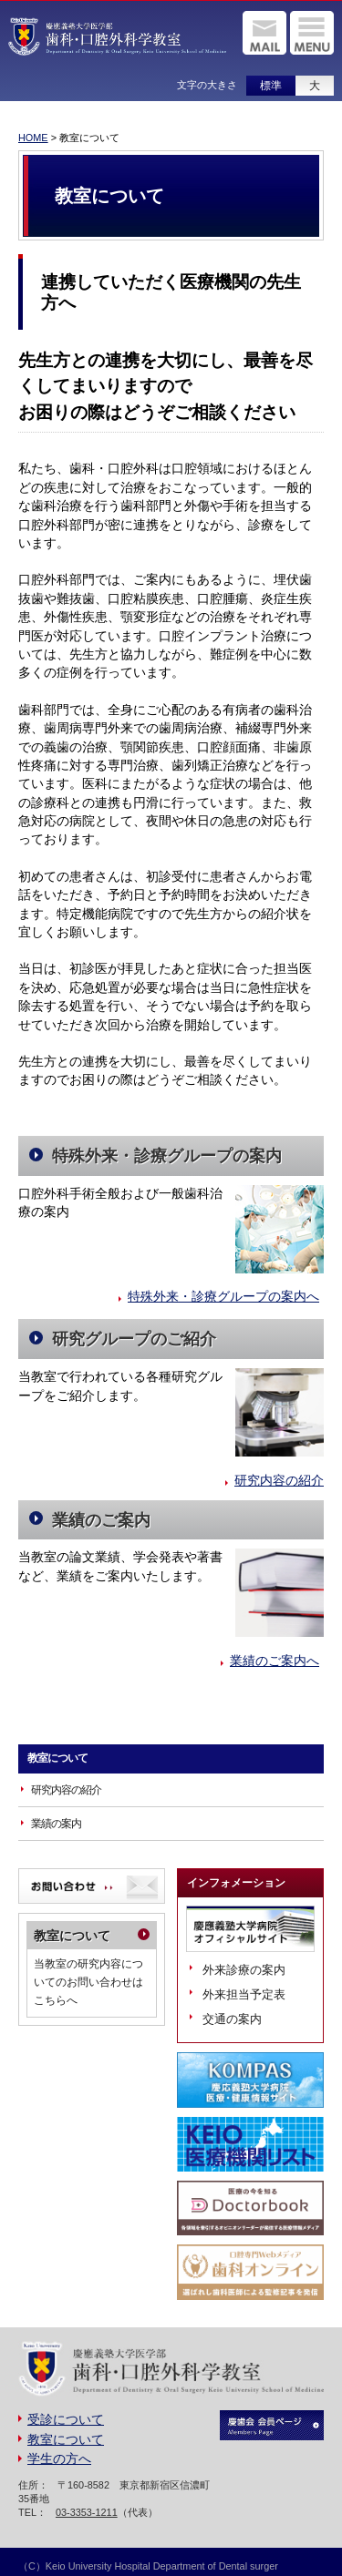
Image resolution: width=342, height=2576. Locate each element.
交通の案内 (232, 2019)
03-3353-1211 (87, 2512)
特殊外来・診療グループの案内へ (223, 1296)
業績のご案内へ (274, 1661)
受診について (65, 2420)
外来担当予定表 (243, 1994)
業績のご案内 (101, 1520)
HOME (33, 137)
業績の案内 (56, 1823)
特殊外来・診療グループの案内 (167, 1156)
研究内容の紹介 (279, 1480)
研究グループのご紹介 (134, 1339)
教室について (57, 1758)
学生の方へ (59, 2459)
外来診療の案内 (243, 1970)
